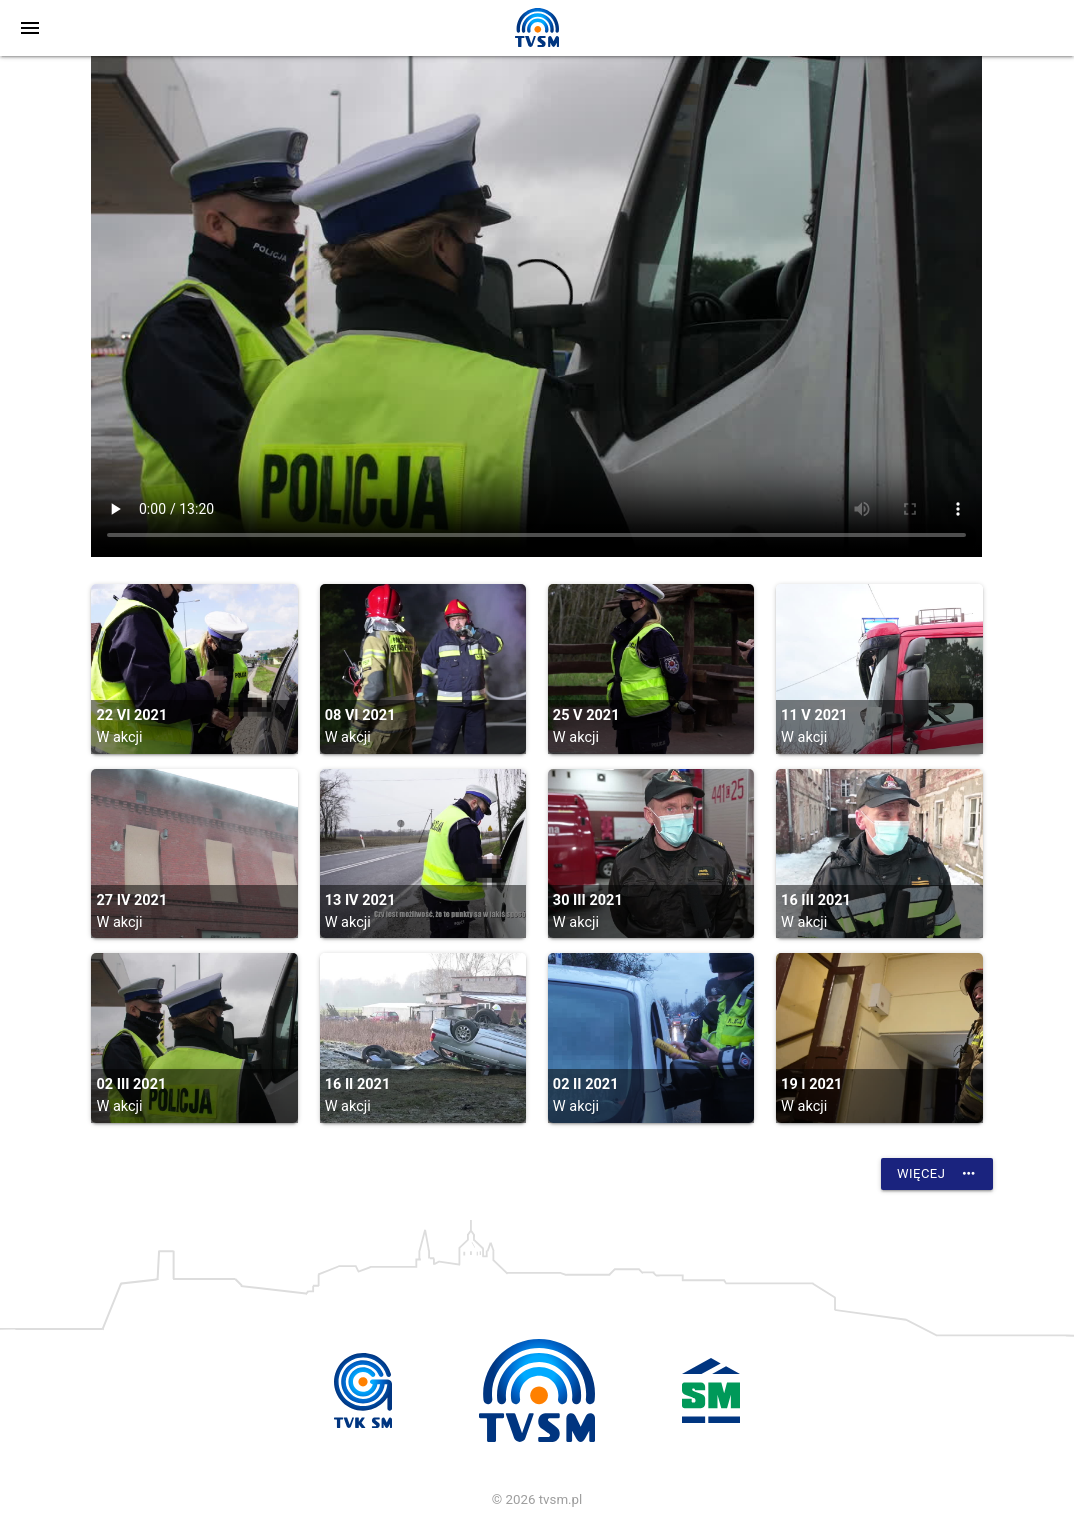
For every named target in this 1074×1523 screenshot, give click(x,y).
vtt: (536, 306)
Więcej (937, 1174)
